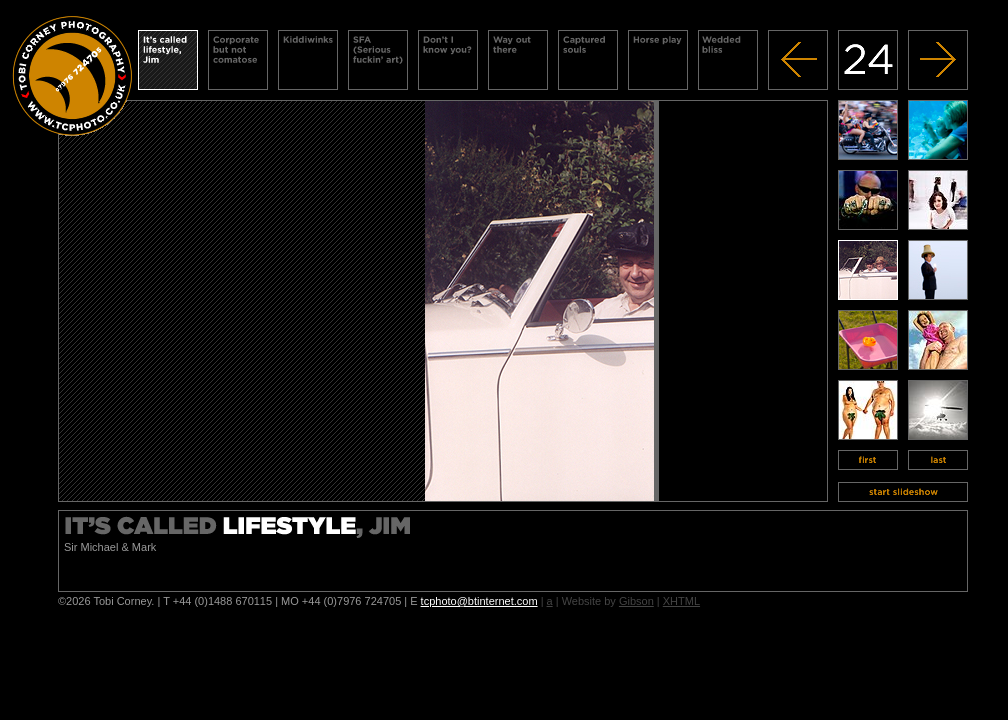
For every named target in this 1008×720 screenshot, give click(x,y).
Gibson (636, 601)
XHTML (681, 601)
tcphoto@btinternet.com (479, 601)
